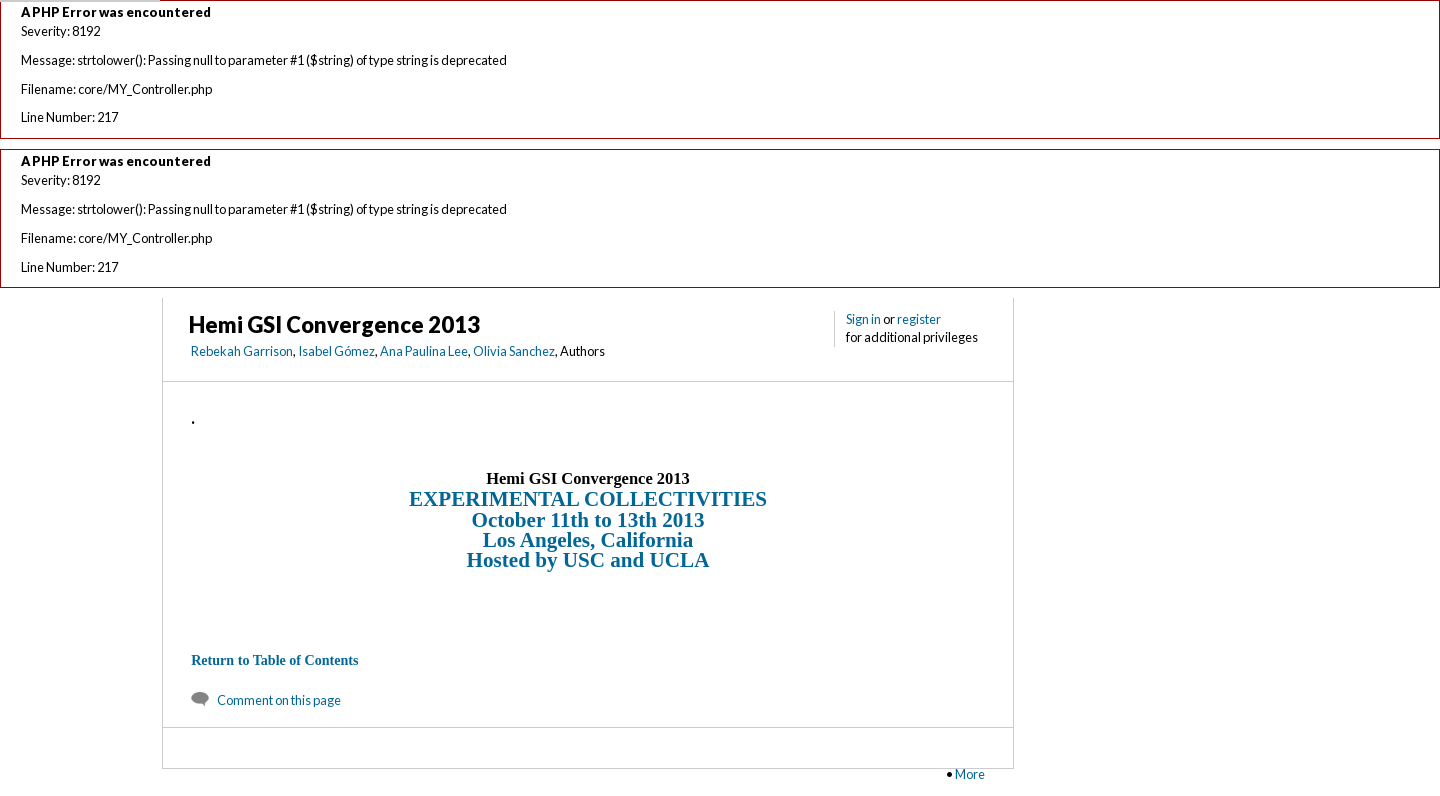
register (919, 319)
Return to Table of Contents (274, 660)
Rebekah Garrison (242, 351)
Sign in (863, 319)
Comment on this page (279, 700)
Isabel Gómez (336, 351)
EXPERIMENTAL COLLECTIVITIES (588, 499)
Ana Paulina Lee (424, 351)
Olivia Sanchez (514, 351)
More (970, 774)
